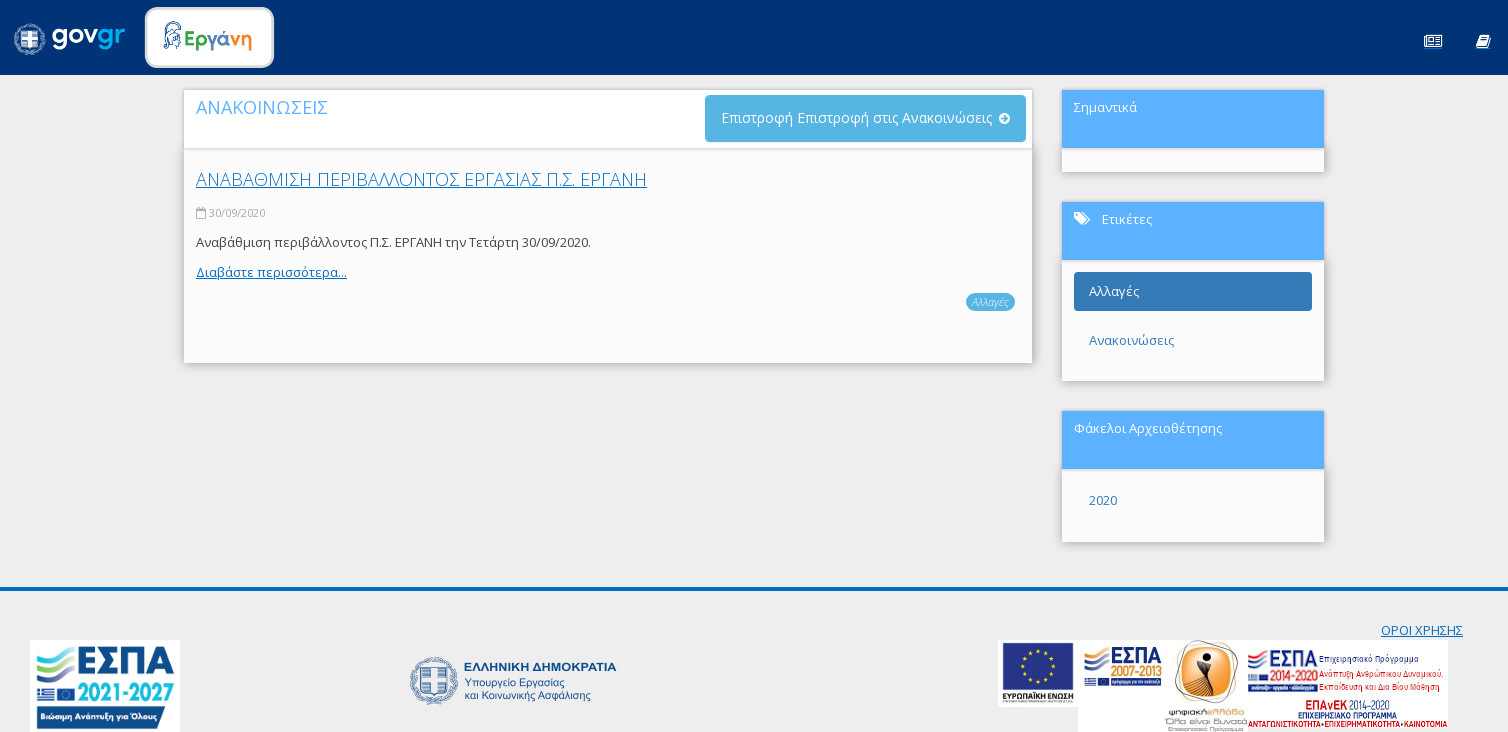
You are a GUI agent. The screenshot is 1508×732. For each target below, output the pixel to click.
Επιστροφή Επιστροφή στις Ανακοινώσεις (856, 117)
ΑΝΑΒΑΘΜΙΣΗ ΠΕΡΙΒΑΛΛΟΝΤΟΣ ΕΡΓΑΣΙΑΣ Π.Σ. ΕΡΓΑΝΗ (421, 179)
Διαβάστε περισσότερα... (271, 272)
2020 (1103, 500)
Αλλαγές (990, 301)
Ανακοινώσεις (1131, 340)
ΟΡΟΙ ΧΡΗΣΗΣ (1422, 630)
